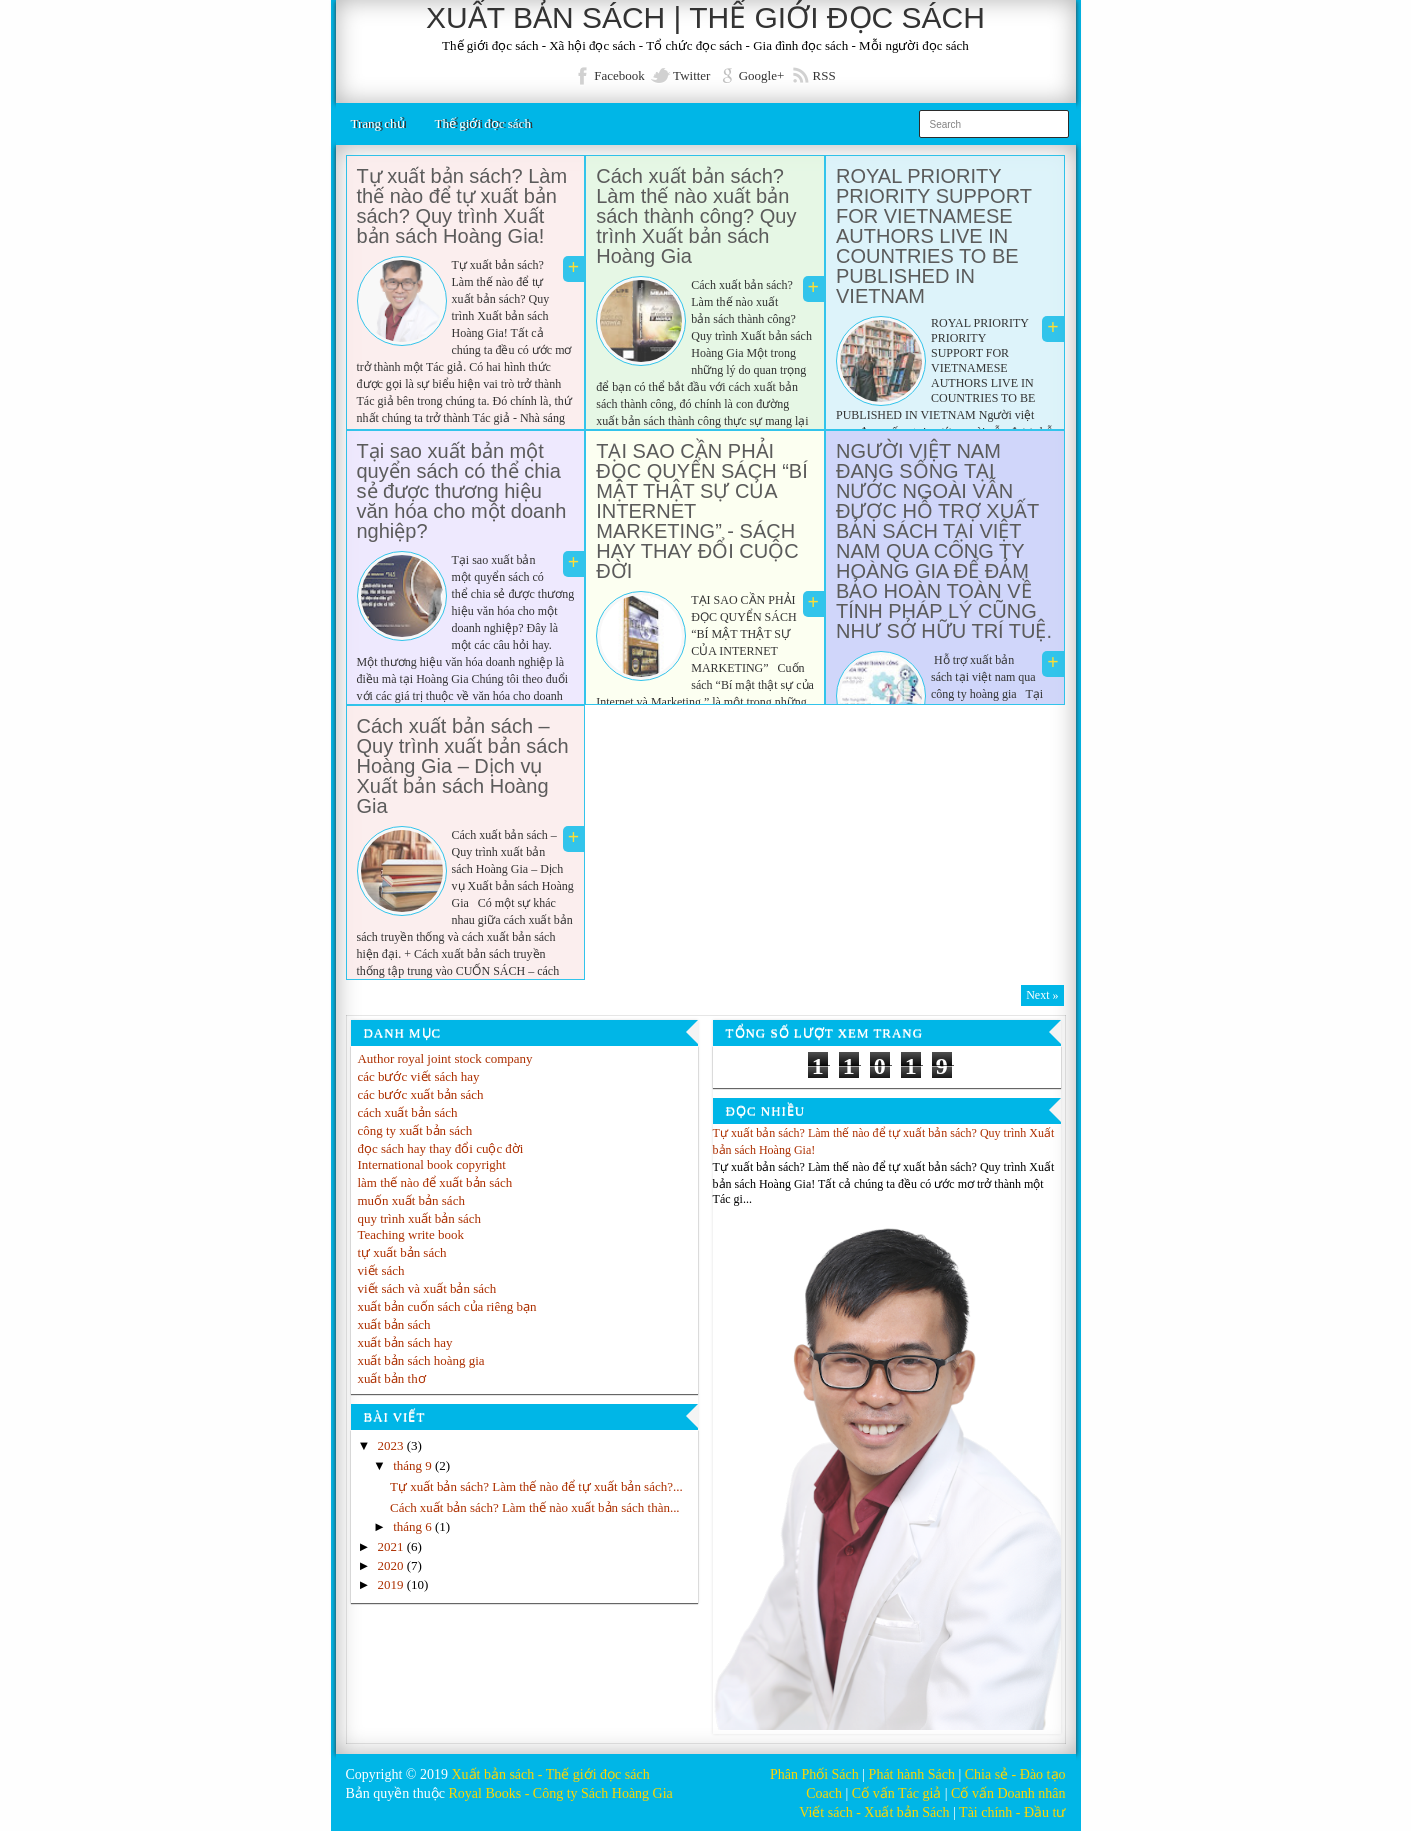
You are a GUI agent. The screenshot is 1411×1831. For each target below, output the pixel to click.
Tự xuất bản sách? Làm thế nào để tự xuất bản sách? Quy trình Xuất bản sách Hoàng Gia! (462, 206)
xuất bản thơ (392, 1378)
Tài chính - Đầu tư (1012, 1812)
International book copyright (432, 1164)
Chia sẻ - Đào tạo (1015, 1774)
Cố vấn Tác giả (896, 1793)
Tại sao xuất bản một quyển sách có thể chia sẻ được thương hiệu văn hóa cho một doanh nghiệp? (462, 491)
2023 (392, 1445)
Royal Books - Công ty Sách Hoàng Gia (560, 1793)
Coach (824, 1793)
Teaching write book (411, 1234)
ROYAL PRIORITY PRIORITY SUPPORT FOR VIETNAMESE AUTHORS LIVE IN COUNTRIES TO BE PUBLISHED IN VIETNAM (934, 236)
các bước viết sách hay (419, 1076)
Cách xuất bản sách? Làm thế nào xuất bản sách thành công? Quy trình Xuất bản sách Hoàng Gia (696, 216)
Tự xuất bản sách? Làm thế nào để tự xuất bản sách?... (536, 1486)
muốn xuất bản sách (412, 1200)
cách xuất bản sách (408, 1112)
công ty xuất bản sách (415, 1130)
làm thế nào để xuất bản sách (435, 1182)
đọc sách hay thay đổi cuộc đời (441, 1148)
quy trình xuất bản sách (420, 1218)
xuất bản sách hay (405, 1342)
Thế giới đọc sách (483, 123)
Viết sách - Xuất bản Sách (874, 1812)
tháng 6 (414, 1526)
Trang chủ (378, 123)
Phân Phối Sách (814, 1774)
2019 (392, 1584)
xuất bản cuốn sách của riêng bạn (447, 1306)
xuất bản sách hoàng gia (421, 1360)
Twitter (691, 75)
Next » (1042, 995)
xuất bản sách (394, 1324)
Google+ (762, 75)
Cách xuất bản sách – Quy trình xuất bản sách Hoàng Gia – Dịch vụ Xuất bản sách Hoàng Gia (463, 766)
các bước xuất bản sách (421, 1094)
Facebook (619, 75)
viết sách (381, 1270)
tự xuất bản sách (402, 1252)
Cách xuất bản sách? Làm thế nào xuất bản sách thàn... (535, 1507)
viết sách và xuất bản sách (427, 1288)
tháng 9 (414, 1465)
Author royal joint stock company (445, 1058)
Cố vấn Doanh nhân (1008, 1793)
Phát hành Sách (912, 1774)
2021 (392, 1546)
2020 (392, 1565)
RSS (824, 75)
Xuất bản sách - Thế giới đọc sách (550, 1774)
